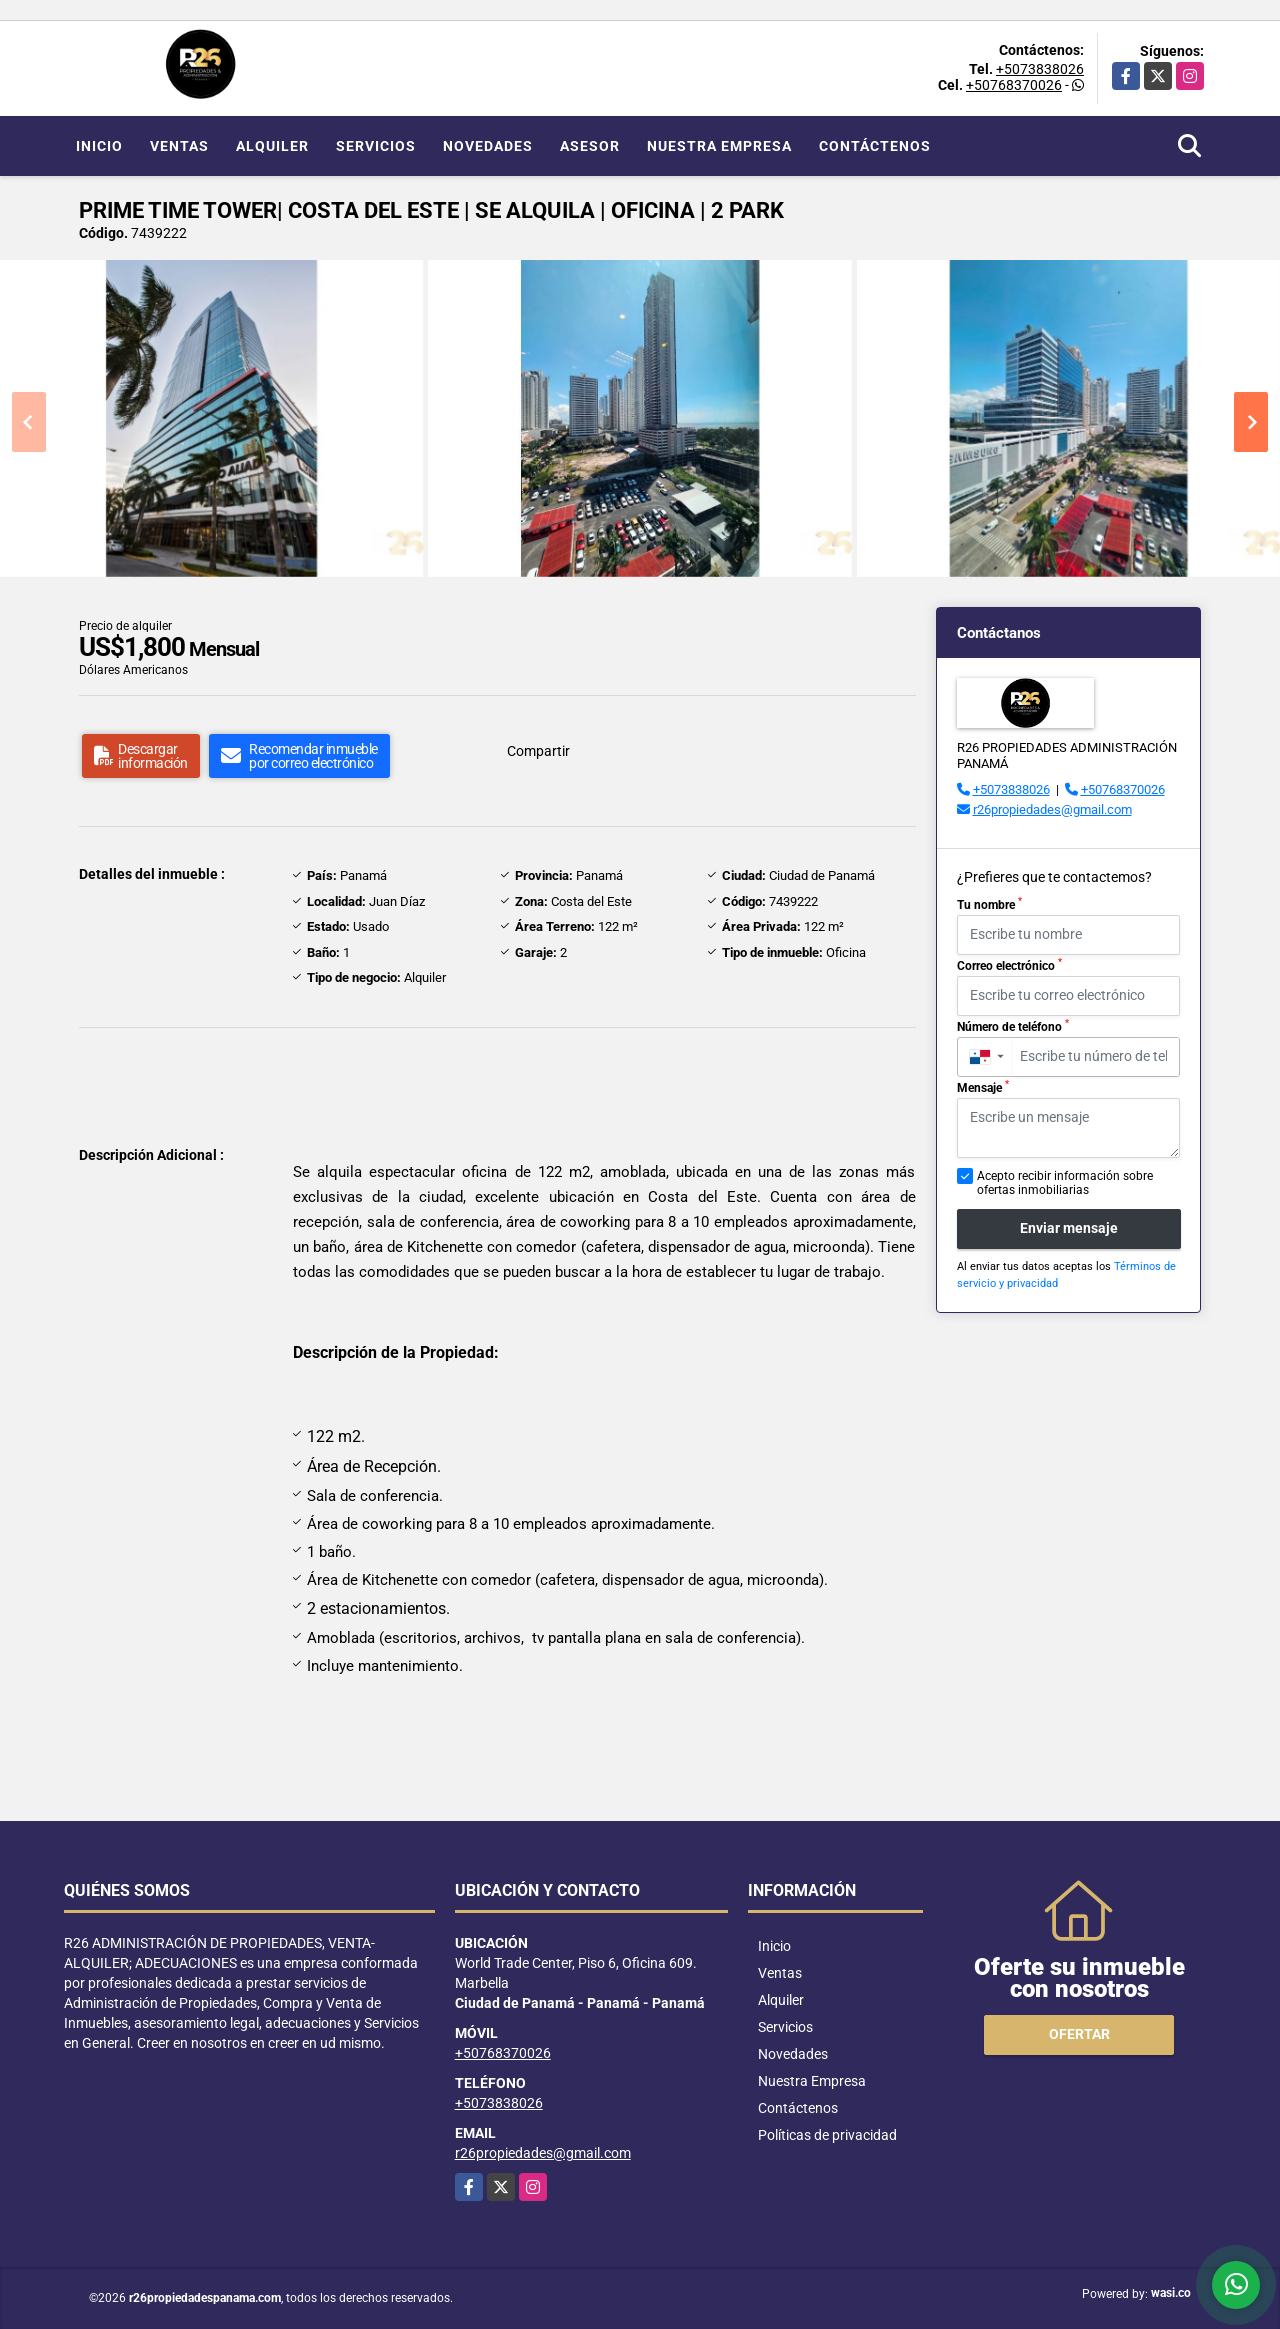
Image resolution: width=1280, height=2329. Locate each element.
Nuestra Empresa (719, 146)
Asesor (590, 146)
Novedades (488, 146)
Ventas (179, 146)
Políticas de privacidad (827, 2135)
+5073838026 (1040, 69)
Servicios (376, 146)
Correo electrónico (1009, 965)
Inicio (99, 146)
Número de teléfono (1013, 1026)
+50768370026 (1014, 85)
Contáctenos (875, 146)
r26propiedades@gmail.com (1052, 809)
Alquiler (272, 146)
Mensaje (983, 1087)
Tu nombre (989, 904)
